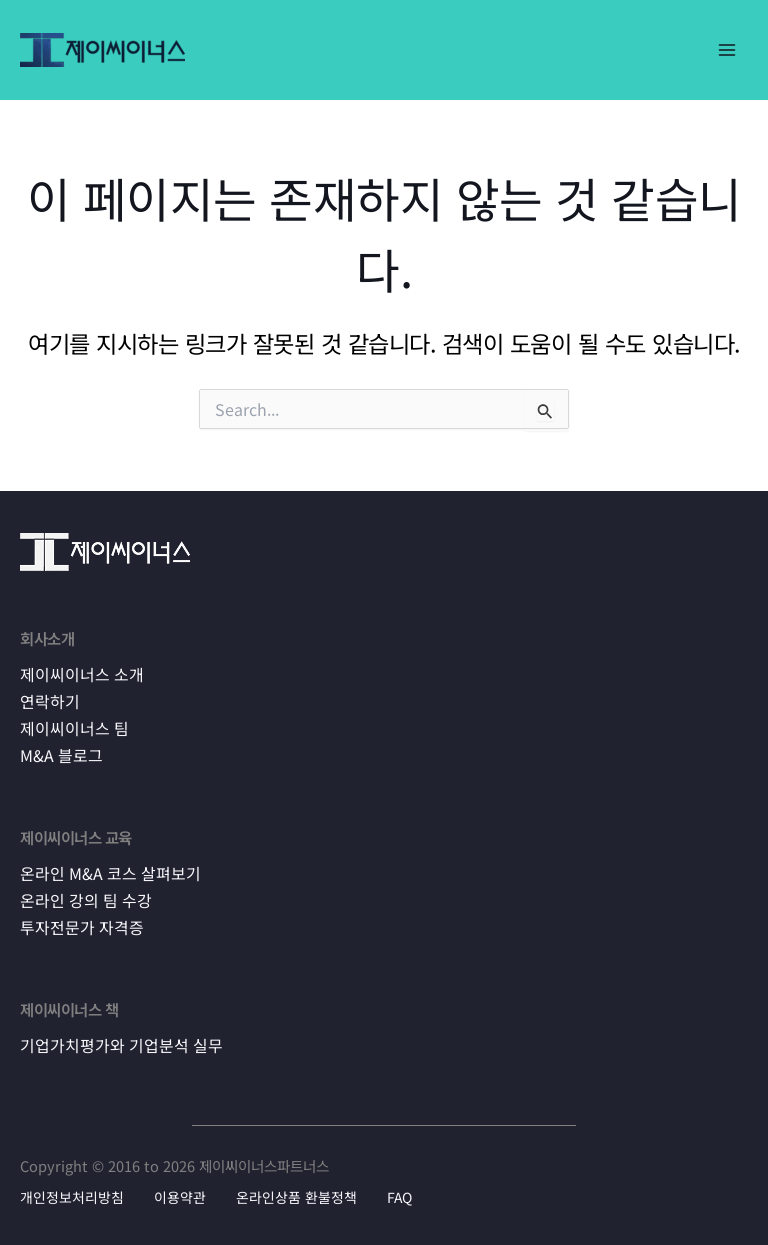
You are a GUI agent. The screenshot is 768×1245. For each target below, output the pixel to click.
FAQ (399, 1192)
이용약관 (180, 1192)
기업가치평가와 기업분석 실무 (115, 1040)
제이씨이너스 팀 (71, 727)
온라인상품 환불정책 (296, 1192)
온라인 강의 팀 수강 (82, 897)
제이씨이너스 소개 (78, 675)
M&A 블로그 (59, 754)
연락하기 (48, 701)
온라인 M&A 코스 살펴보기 (105, 871)
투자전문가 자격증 (78, 923)
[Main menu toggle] (727, 50)
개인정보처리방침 (72, 1192)
